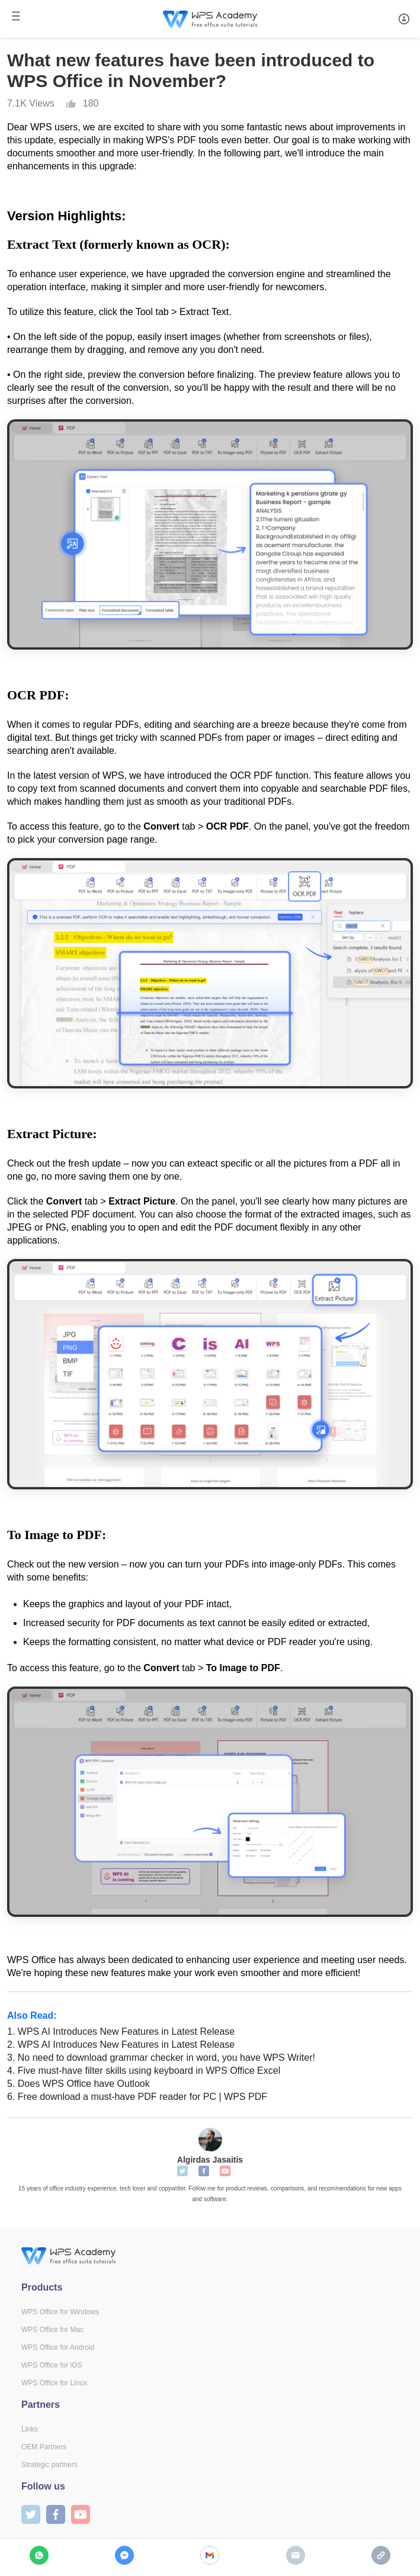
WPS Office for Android (57, 2347)
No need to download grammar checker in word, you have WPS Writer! (161, 2058)
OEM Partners (43, 2447)
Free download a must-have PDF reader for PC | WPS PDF (137, 2097)
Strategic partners (49, 2465)
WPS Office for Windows (60, 2312)
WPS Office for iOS (51, 2365)
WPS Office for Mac (52, 2330)
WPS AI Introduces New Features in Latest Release (121, 2031)
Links (29, 2429)
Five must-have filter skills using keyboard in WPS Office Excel (143, 2071)
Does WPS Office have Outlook (78, 2084)
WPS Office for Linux (54, 2383)
